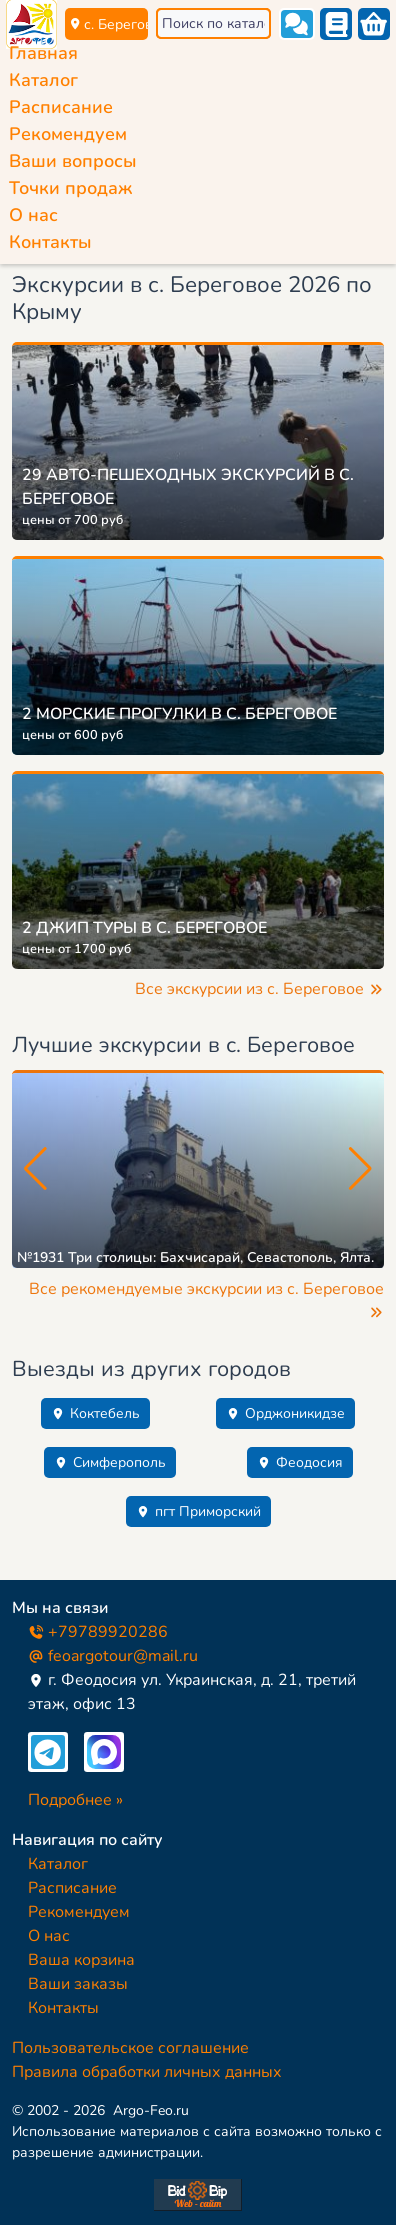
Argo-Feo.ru (151, 2110)
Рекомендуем (68, 134)
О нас (33, 215)
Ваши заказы (78, 1984)
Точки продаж (70, 188)
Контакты (50, 242)
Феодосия (300, 1462)
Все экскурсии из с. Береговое (259, 989)
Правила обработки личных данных (147, 2072)
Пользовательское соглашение (130, 2048)
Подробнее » (75, 1800)
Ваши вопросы (73, 161)
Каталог (43, 80)
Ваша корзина (81, 1960)
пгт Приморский (198, 1511)
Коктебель (95, 1413)
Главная (43, 53)
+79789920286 (98, 1632)
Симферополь (110, 1462)
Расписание (61, 107)
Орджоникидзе (285, 1413)
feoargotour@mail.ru (113, 1656)
